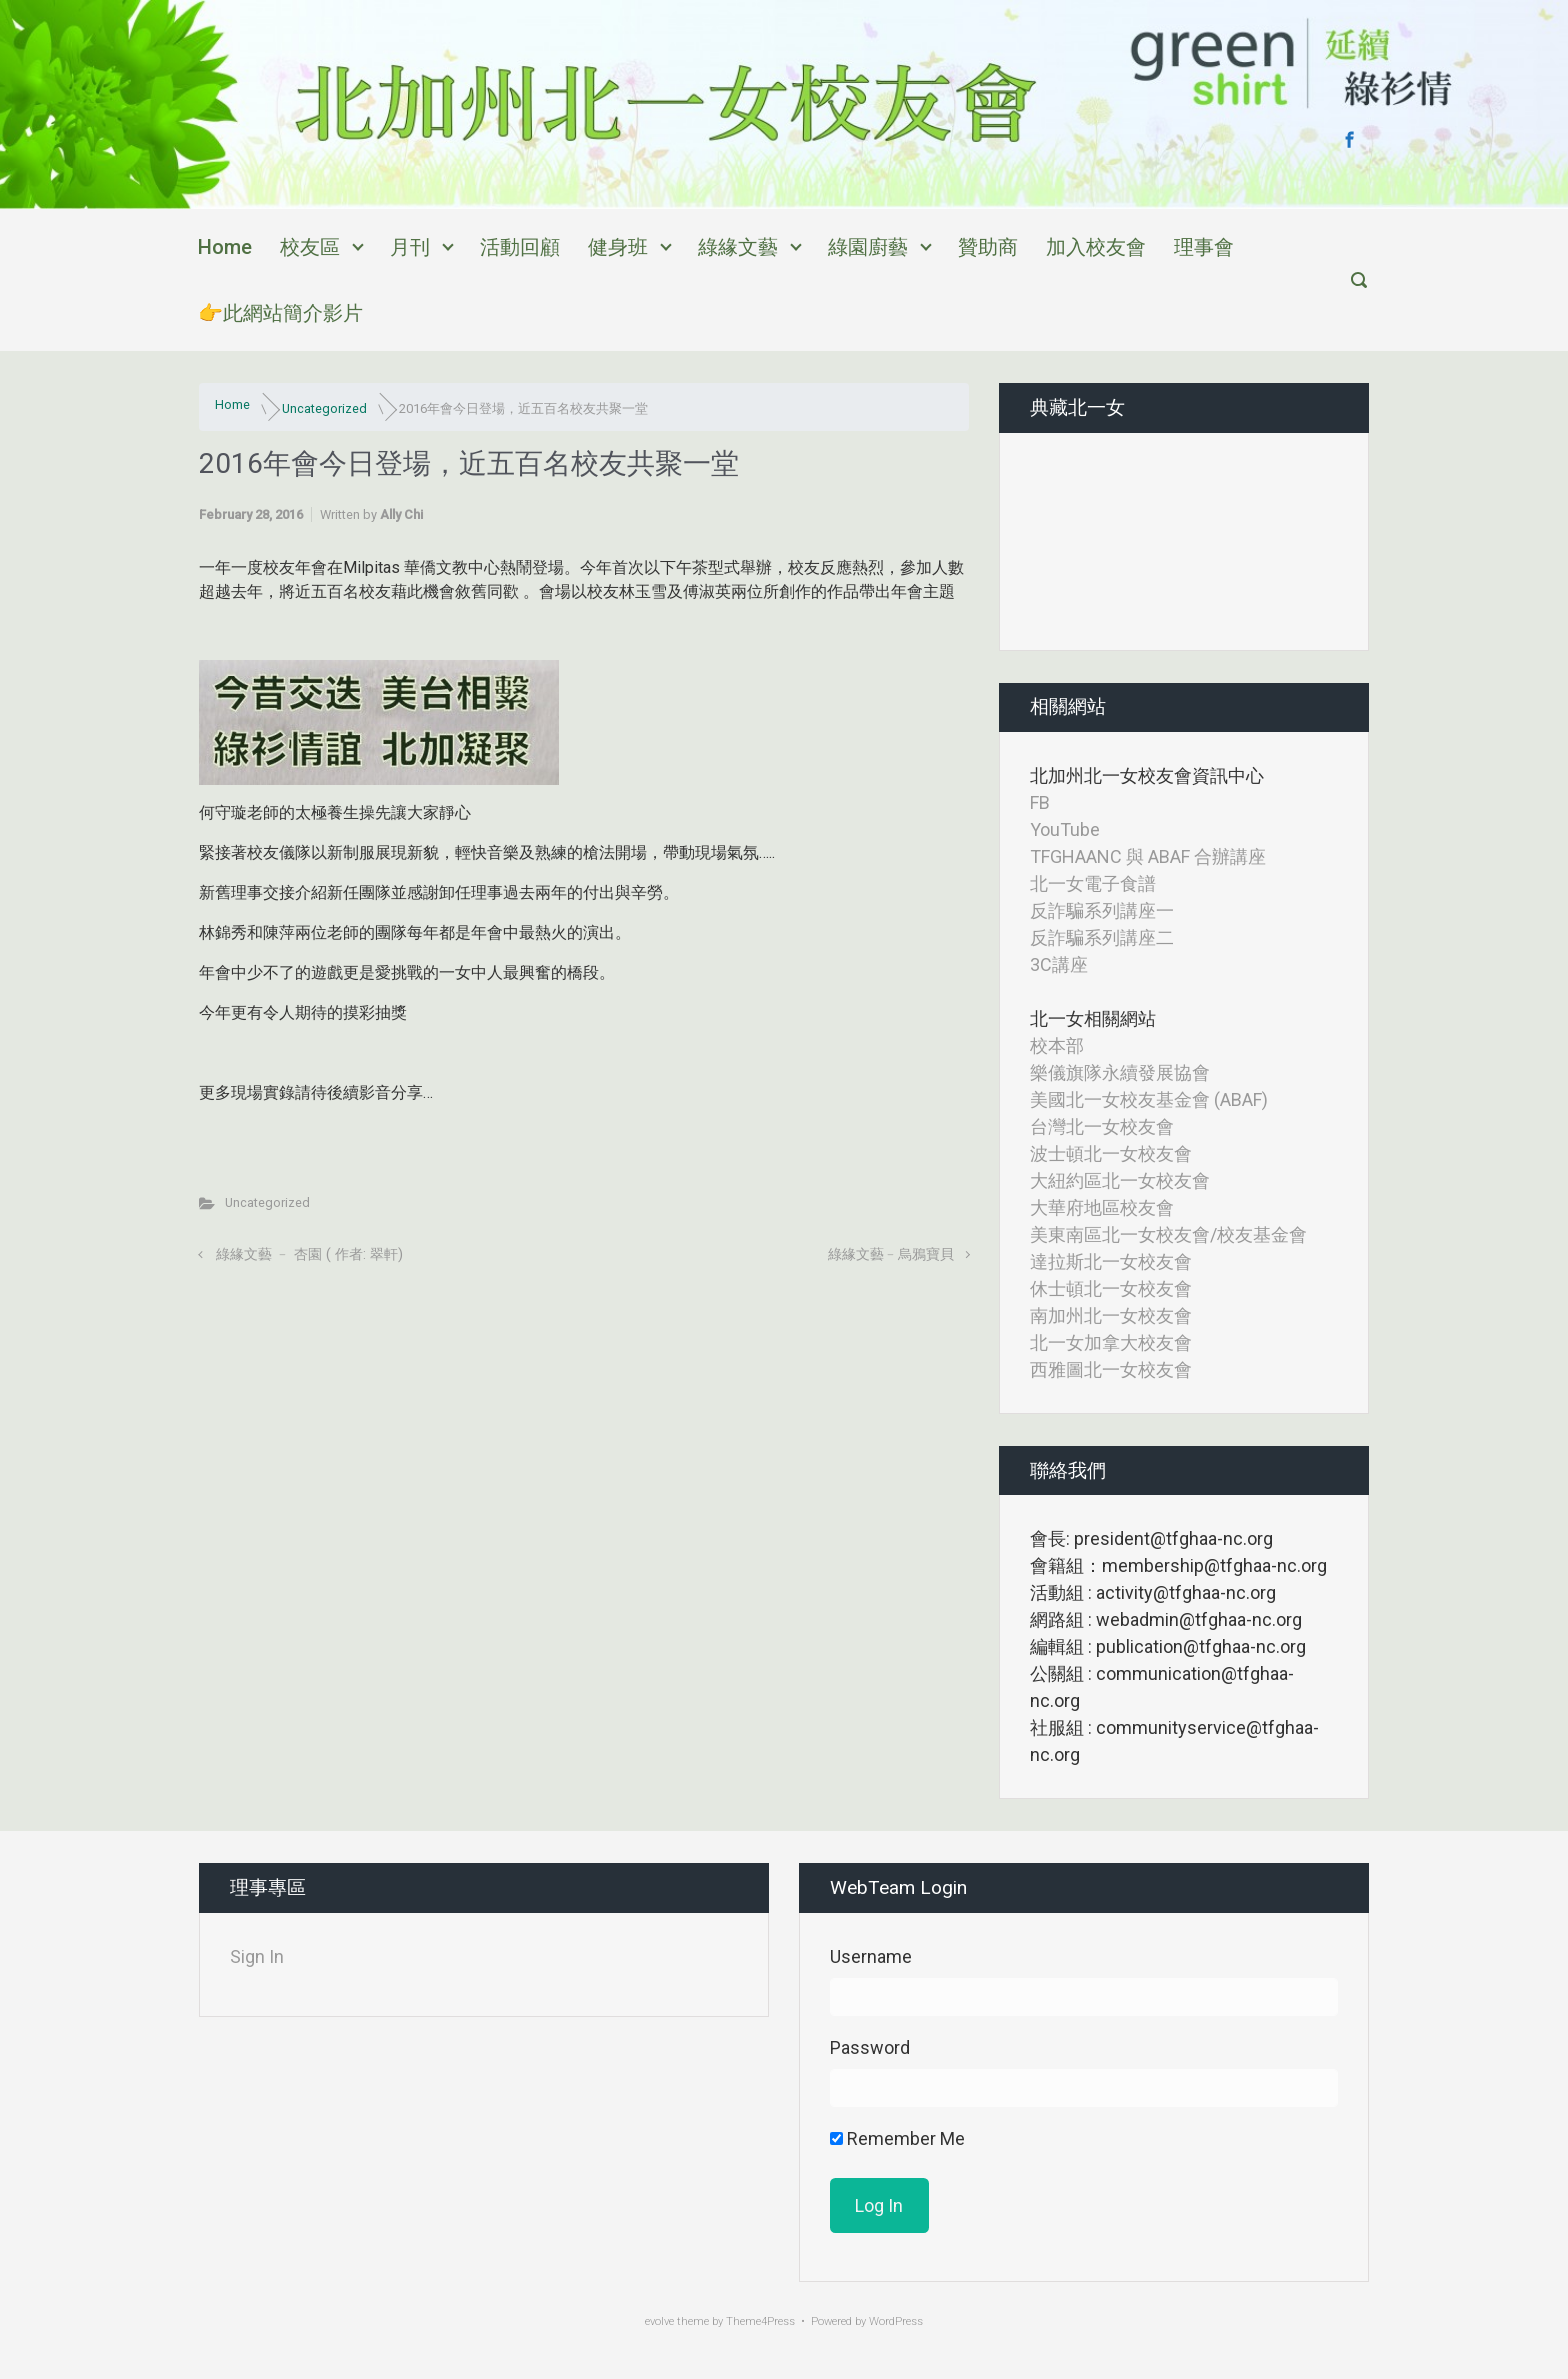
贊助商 (988, 247)
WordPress (896, 2321)
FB (1040, 802)
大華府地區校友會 (1102, 1207)
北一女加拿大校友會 (1111, 1342)
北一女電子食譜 (1093, 883)
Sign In (257, 1956)
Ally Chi (401, 514)
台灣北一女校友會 (1102, 1126)
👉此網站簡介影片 (280, 313)
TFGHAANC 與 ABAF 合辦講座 (1148, 856)
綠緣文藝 (738, 247)
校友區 (310, 247)
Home (225, 247)
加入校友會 (1096, 247)
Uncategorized (324, 408)
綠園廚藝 (868, 247)
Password (870, 2047)
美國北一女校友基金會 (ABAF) (1149, 1099)
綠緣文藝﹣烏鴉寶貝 (891, 1254)
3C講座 (1059, 964)
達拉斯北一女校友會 (1111, 1261)
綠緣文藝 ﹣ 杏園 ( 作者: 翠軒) (309, 1254)
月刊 (410, 247)
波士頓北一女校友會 (1111, 1153)
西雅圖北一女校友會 (1111, 1369)
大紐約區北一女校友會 (1120, 1180)
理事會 (1204, 247)
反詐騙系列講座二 (1102, 937)
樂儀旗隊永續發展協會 (1120, 1072)
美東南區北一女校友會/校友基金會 (1168, 1234)
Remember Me (897, 2138)
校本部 (1057, 1045)
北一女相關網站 (1093, 1018)
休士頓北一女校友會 (1111, 1288)
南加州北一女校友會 (1111, 1315)
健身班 (618, 247)
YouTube (1065, 829)
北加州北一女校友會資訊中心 (1147, 775)
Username (871, 1956)
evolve (659, 2321)
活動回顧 (520, 247)
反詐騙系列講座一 (1102, 910)
